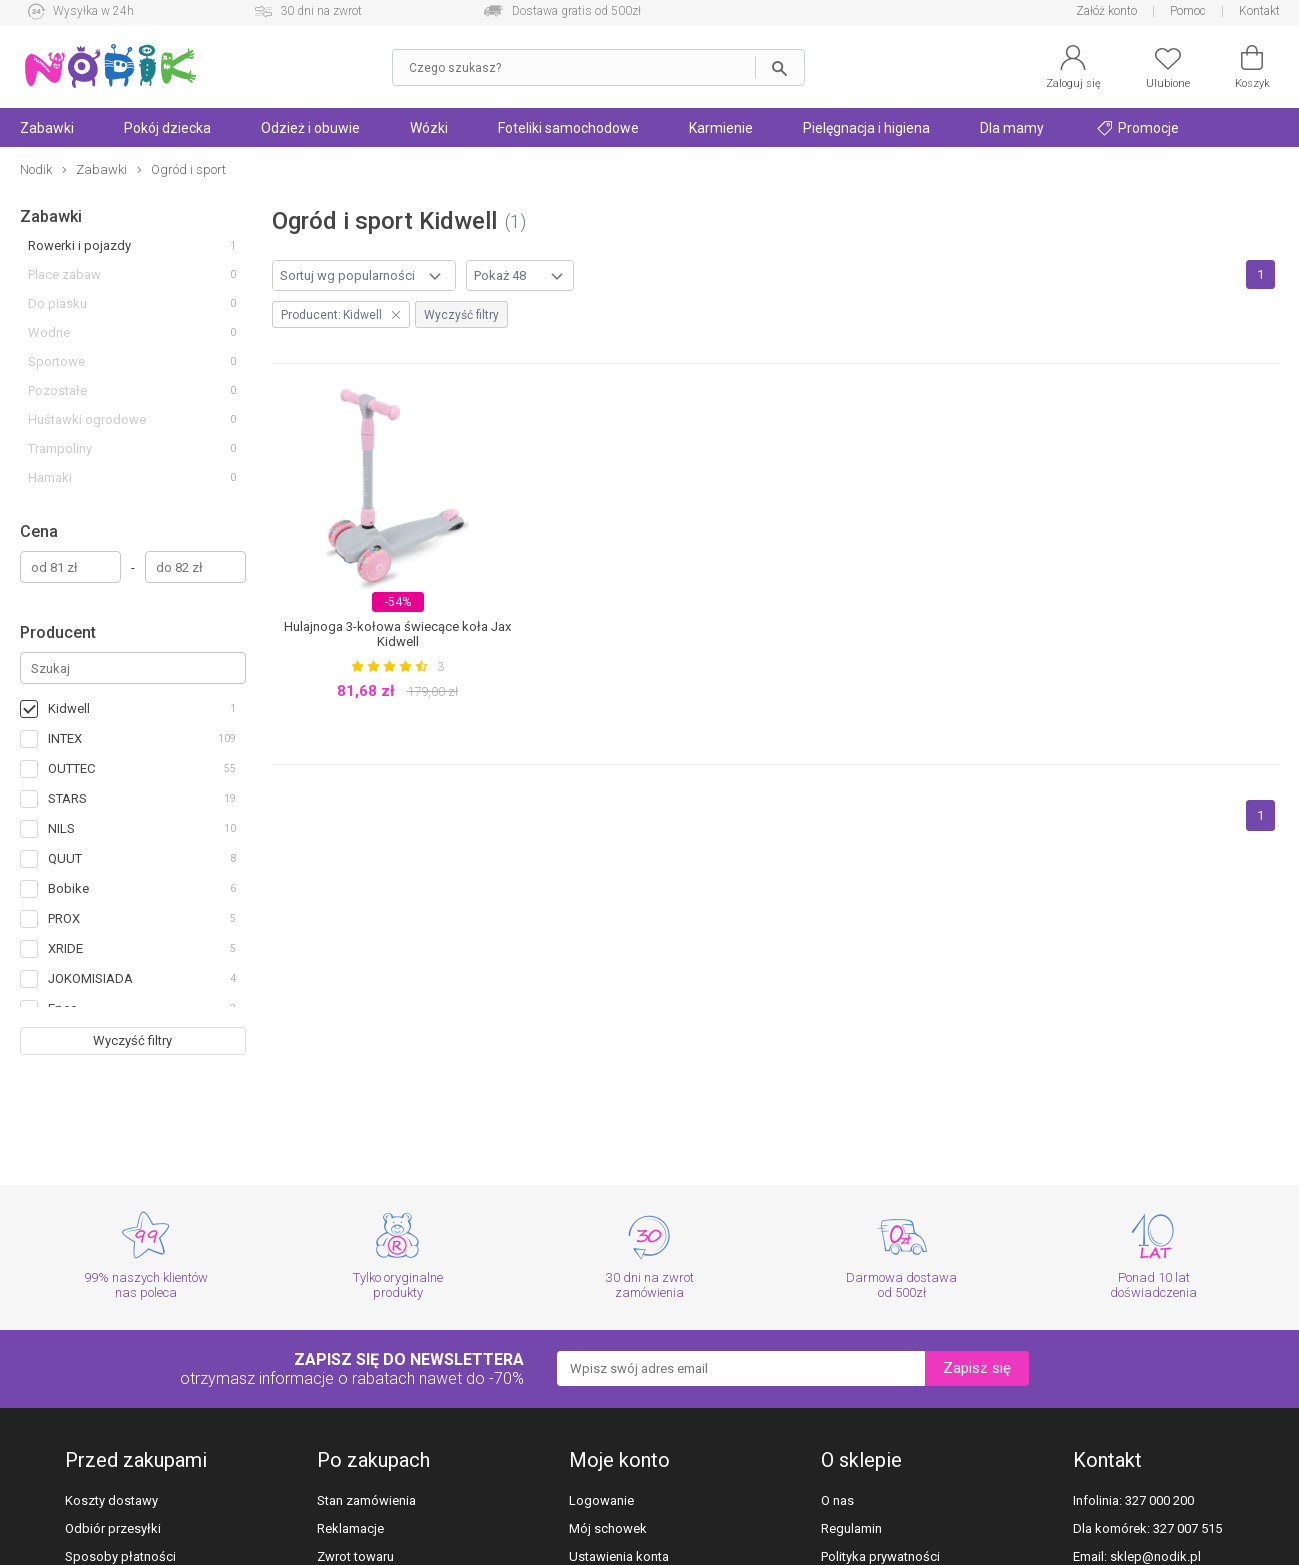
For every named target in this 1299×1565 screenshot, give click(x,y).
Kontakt (1259, 11)
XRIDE (65, 948)
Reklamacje (350, 1528)
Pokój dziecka (167, 128)
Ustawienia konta (619, 1556)
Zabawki (51, 216)
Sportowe (56, 361)
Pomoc (1188, 11)
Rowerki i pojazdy (79, 245)
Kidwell (69, 708)
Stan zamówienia (366, 1500)
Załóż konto (1106, 11)
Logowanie (601, 1500)
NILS (61, 828)
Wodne (49, 332)
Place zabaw (64, 274)
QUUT (65, 858)
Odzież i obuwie (310, 128)
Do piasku (57, 303)
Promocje (1138, 128)
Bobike (68, 888)
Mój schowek (608, 1528)
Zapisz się (977, 1368)
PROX (64, 918)
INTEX (65, 738)
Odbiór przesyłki (113, 1528)
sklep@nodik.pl (1155, 1556)
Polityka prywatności (880, 1556)
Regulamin (851, 1528)
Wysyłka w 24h (93, 11)
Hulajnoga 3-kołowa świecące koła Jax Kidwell (397, 634)
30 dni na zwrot (321, 11)
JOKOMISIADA (90, 978)
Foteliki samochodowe (568, 128)
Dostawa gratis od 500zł (576, 11)
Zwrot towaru (355, 1556)
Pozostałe (57, 390)
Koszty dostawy (111, 1500)
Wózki (429, 128)
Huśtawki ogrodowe (87, 419)
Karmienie (721, 128)
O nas (837, 1500)
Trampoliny (60, 448)
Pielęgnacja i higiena (866, 128)
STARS (67, 798)
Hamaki (50, 477)
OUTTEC (71, 768)
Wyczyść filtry (132, 1040)
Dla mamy (1012, 128)
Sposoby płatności (120, 1556)
